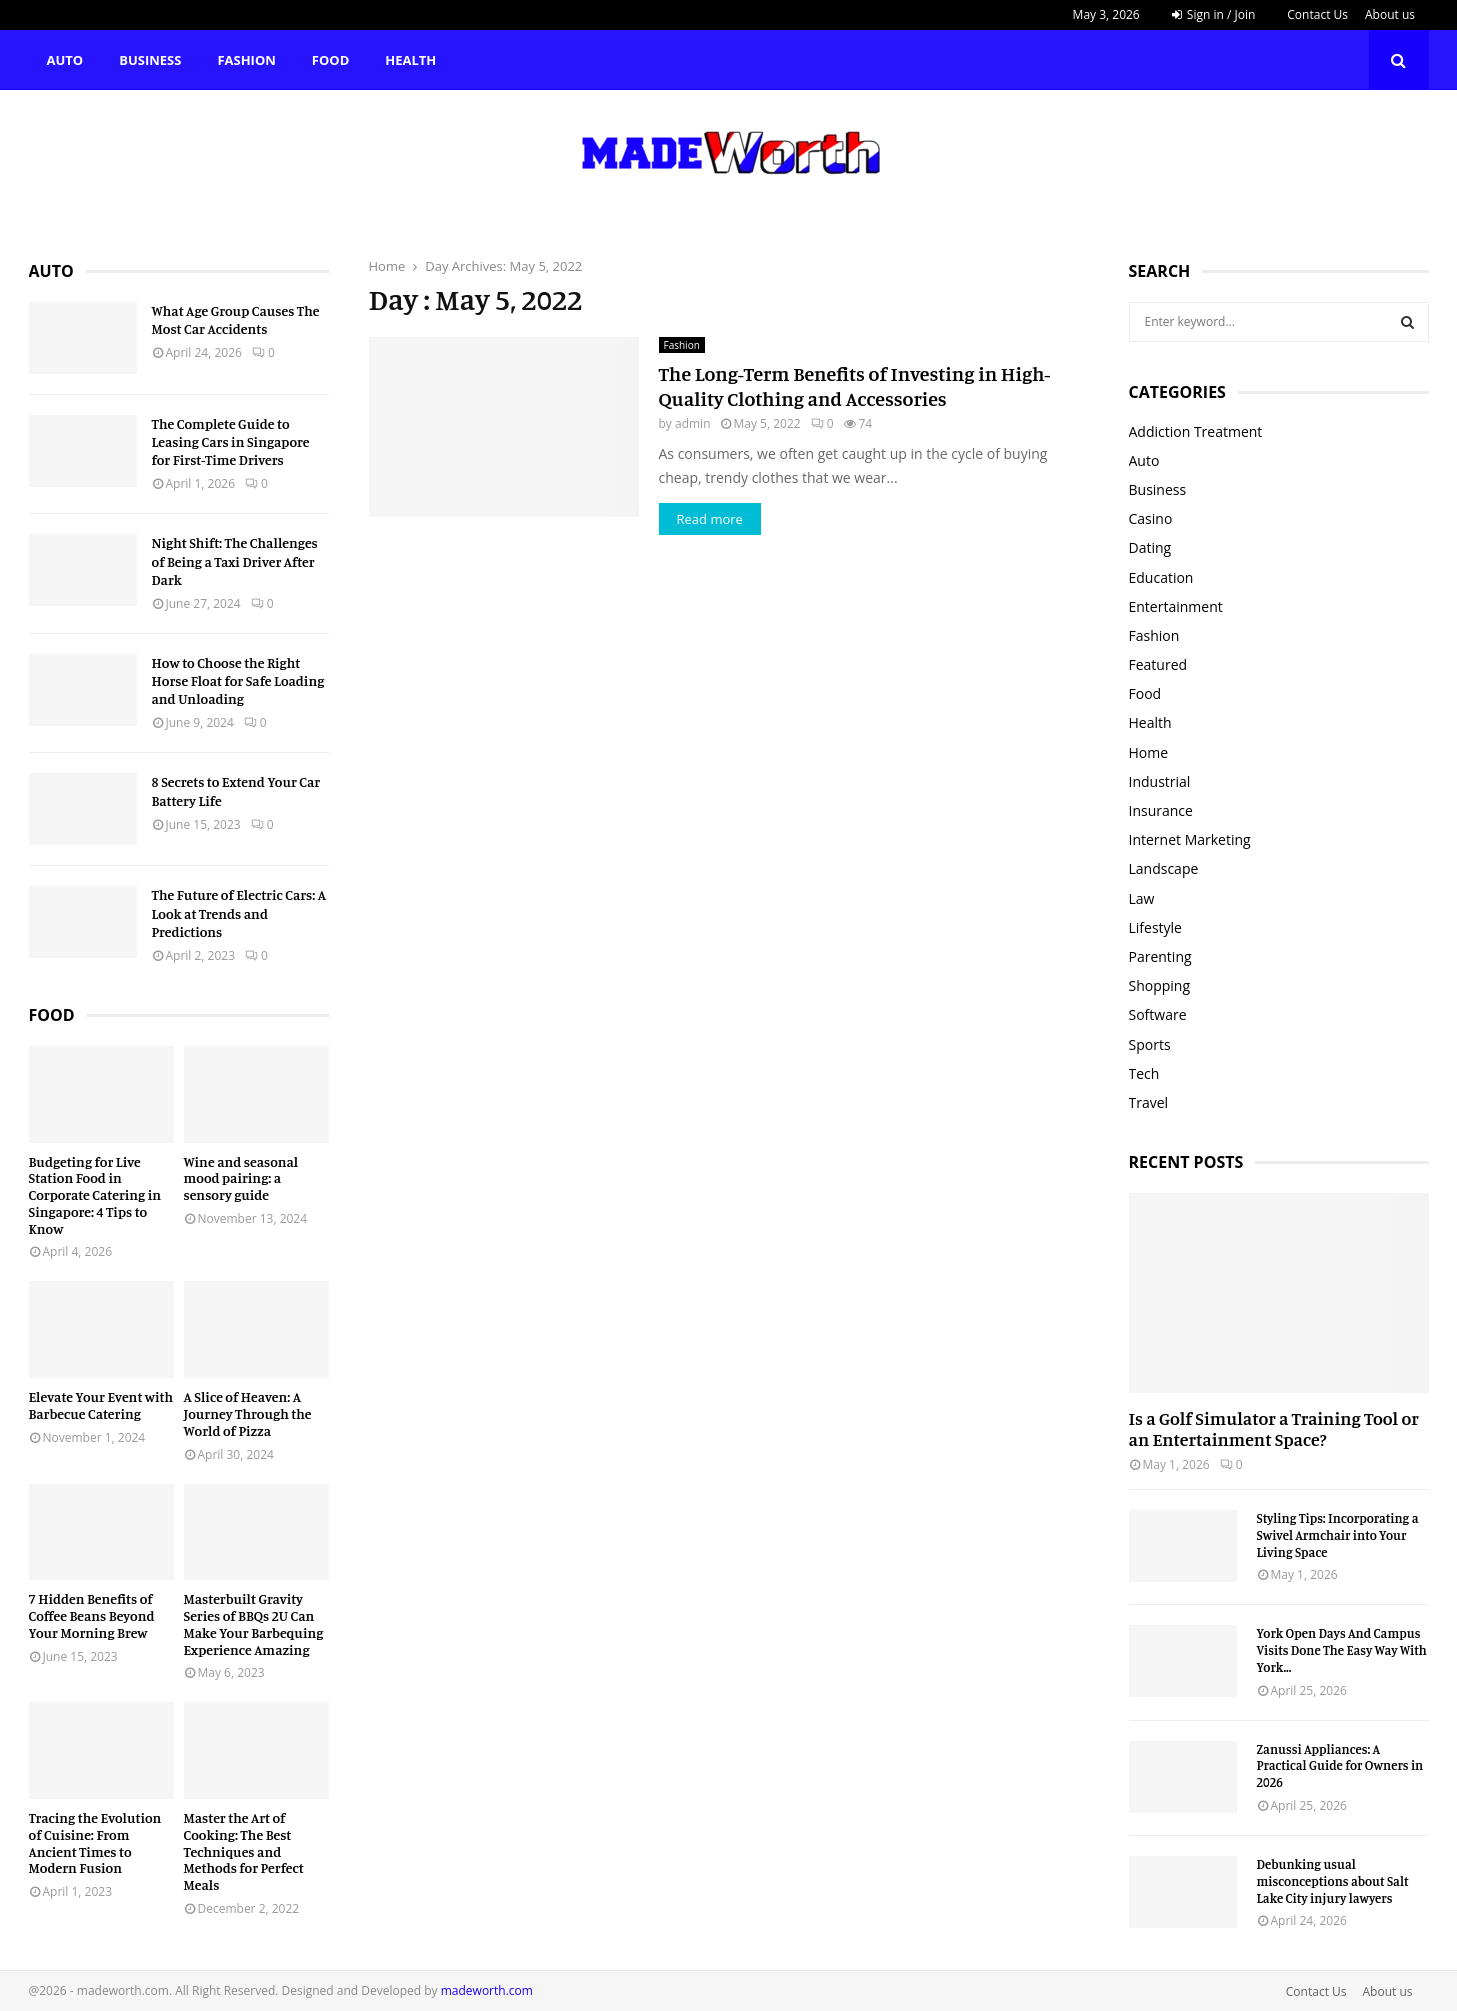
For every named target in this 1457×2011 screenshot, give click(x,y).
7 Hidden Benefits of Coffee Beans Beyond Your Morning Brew (92, 1615)
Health (410, 60)
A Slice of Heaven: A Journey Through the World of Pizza (248, 1413)
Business (150, 60)
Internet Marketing (1190, 839)
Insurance (1161, 810)
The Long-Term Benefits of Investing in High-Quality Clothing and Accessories (855, 386)
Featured (1158, 664)
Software (1158, 1014)
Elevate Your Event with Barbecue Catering (101, 1405)
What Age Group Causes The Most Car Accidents (236, 319)
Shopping (1160, 985)
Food (330, 60)
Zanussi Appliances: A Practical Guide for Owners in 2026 (1340, 1766)
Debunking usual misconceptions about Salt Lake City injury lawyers (1333, 1881)
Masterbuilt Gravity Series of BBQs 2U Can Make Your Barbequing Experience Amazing (254, 1623)
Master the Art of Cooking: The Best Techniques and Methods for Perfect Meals (244, 1851)
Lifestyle (1155, 927)
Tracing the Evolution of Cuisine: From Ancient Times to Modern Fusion (95, 1842)
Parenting (1160, 956)
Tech (1144, 1073)
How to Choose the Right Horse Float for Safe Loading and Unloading (238, 680)
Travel (1149, 1102)
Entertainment (1176, 606)
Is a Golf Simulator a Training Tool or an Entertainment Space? (1274, 1429)
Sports (1150, 1044)
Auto (65, 60)
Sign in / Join (1214, 14)
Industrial (1160, 781)
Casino (1151, 518)
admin (693, 423)
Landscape (1164, 868)
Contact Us (1317, 14)
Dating (1150, 547)
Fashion (246, 60)
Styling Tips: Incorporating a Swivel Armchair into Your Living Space (1338, 1535)
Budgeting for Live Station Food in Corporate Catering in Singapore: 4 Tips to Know (95, 1195)
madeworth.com (487, 1990)
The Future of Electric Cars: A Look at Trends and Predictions (239, 912)
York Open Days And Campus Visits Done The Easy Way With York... (1342, 1650)
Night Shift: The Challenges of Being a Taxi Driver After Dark (235, 560)
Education (1161, 577)
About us (1390, 14)
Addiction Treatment (1196, 431)
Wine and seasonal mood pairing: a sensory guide (241, 1178)
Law (1142, 898)
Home (1149, 752)
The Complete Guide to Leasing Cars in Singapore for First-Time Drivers (231, 441)
